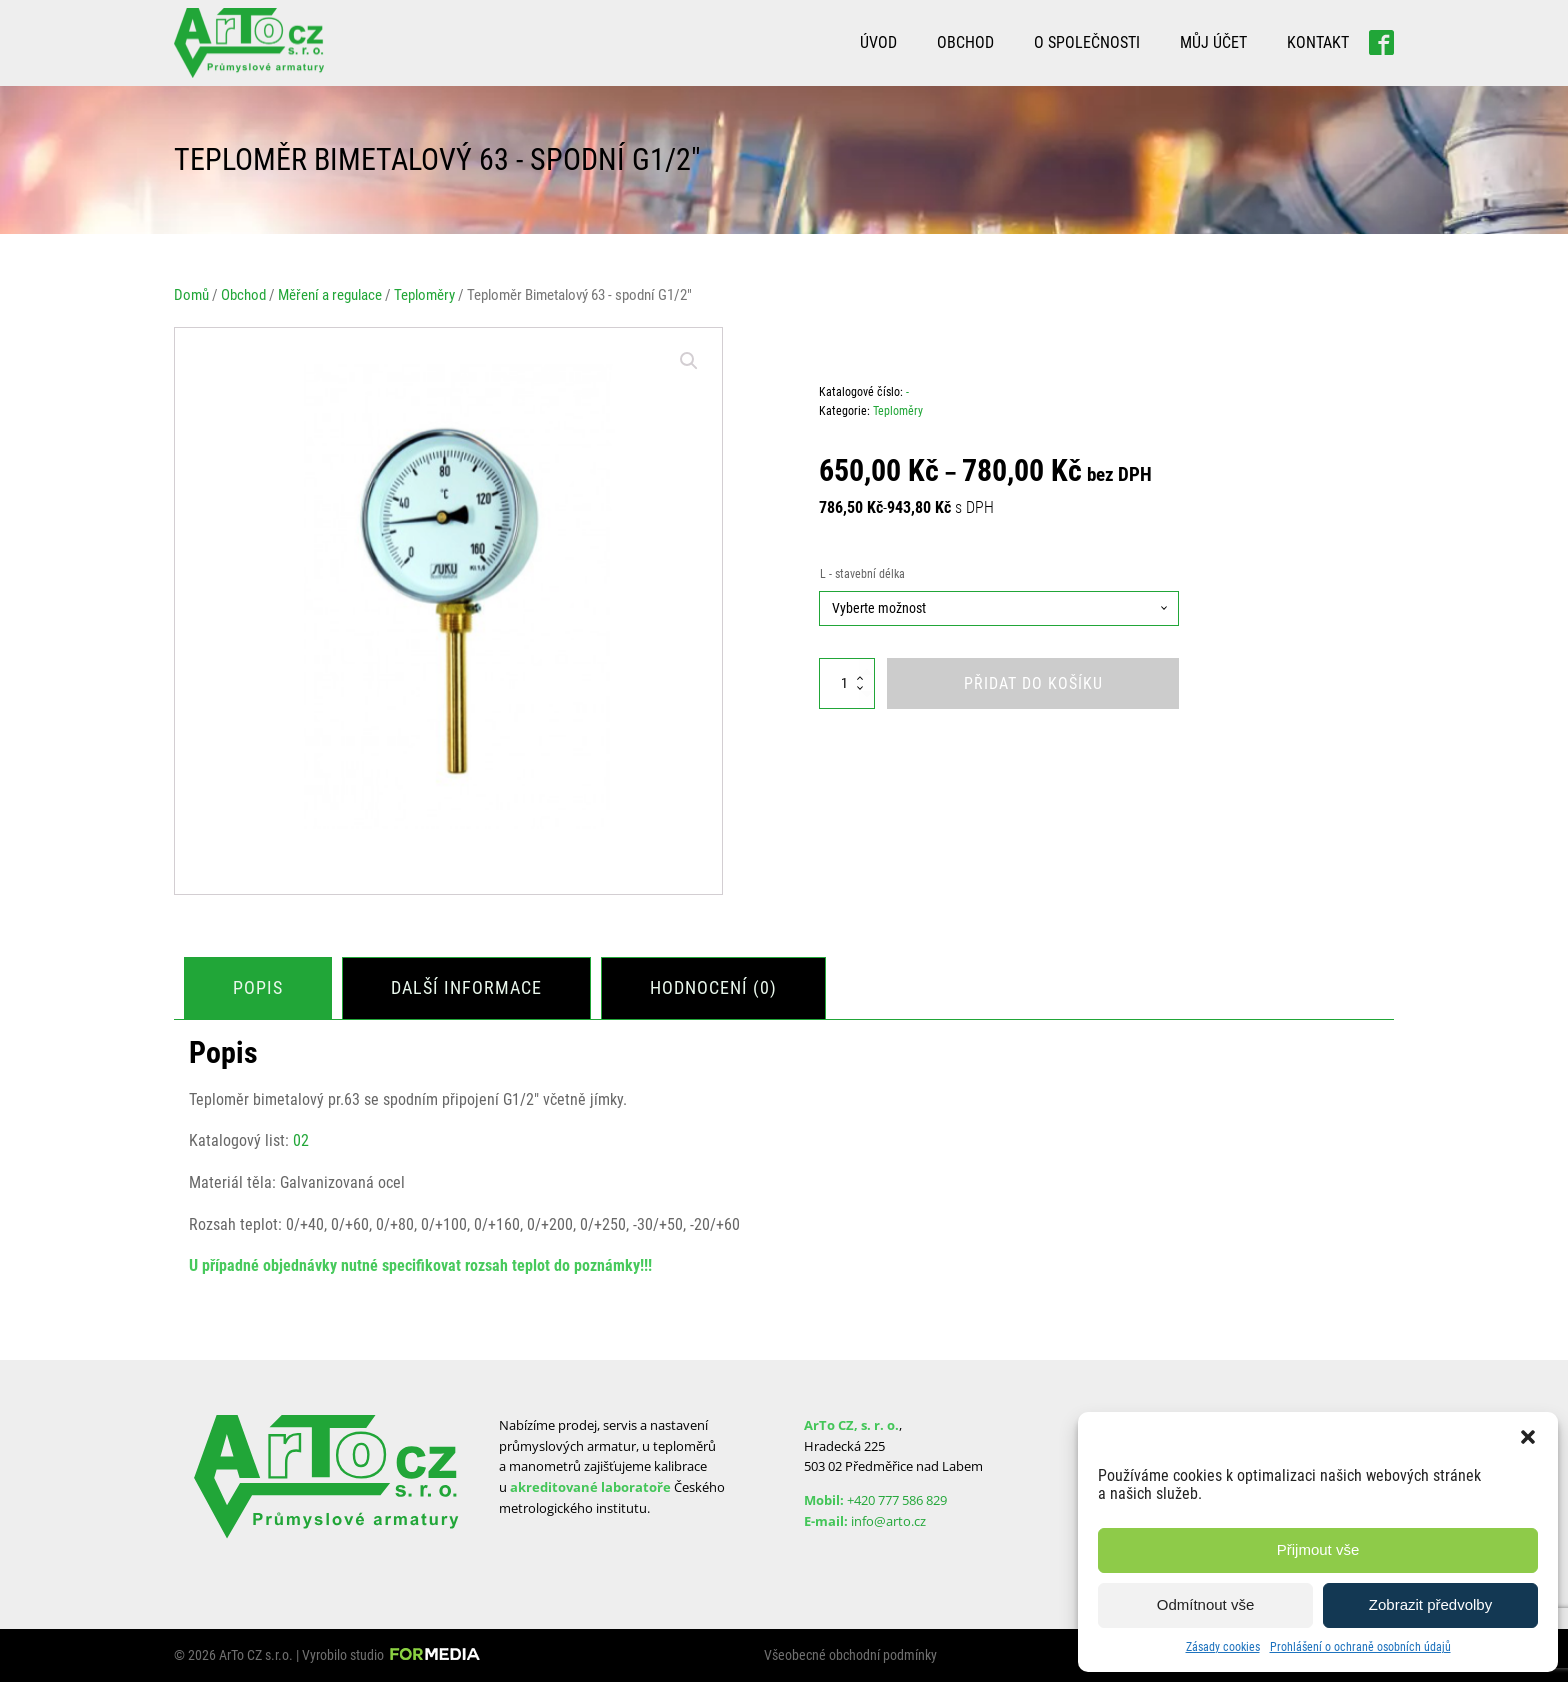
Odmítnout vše (1206, 1604)
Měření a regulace (330, 295)
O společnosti (1087, 42)
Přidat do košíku (1033, 683)
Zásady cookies (1223, 1647)
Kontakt (1318, 42)
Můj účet (1213, 42)
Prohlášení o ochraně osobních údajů (1360, 1647)
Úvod (878, 42)
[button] (1528, 1437)
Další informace (466, 987)
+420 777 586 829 (897, 1500)
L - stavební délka (862, 574)
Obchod (965, 42)
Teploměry (424, 295)
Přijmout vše (1318, 1549)
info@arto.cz (888, 1521)
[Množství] (847, 683)
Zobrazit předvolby (1430, 1604)
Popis (258, 987)
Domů (191, 295)
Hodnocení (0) (713, 987)
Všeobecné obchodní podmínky (850, 1655)
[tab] (258, 988)
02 (301, 1140)
